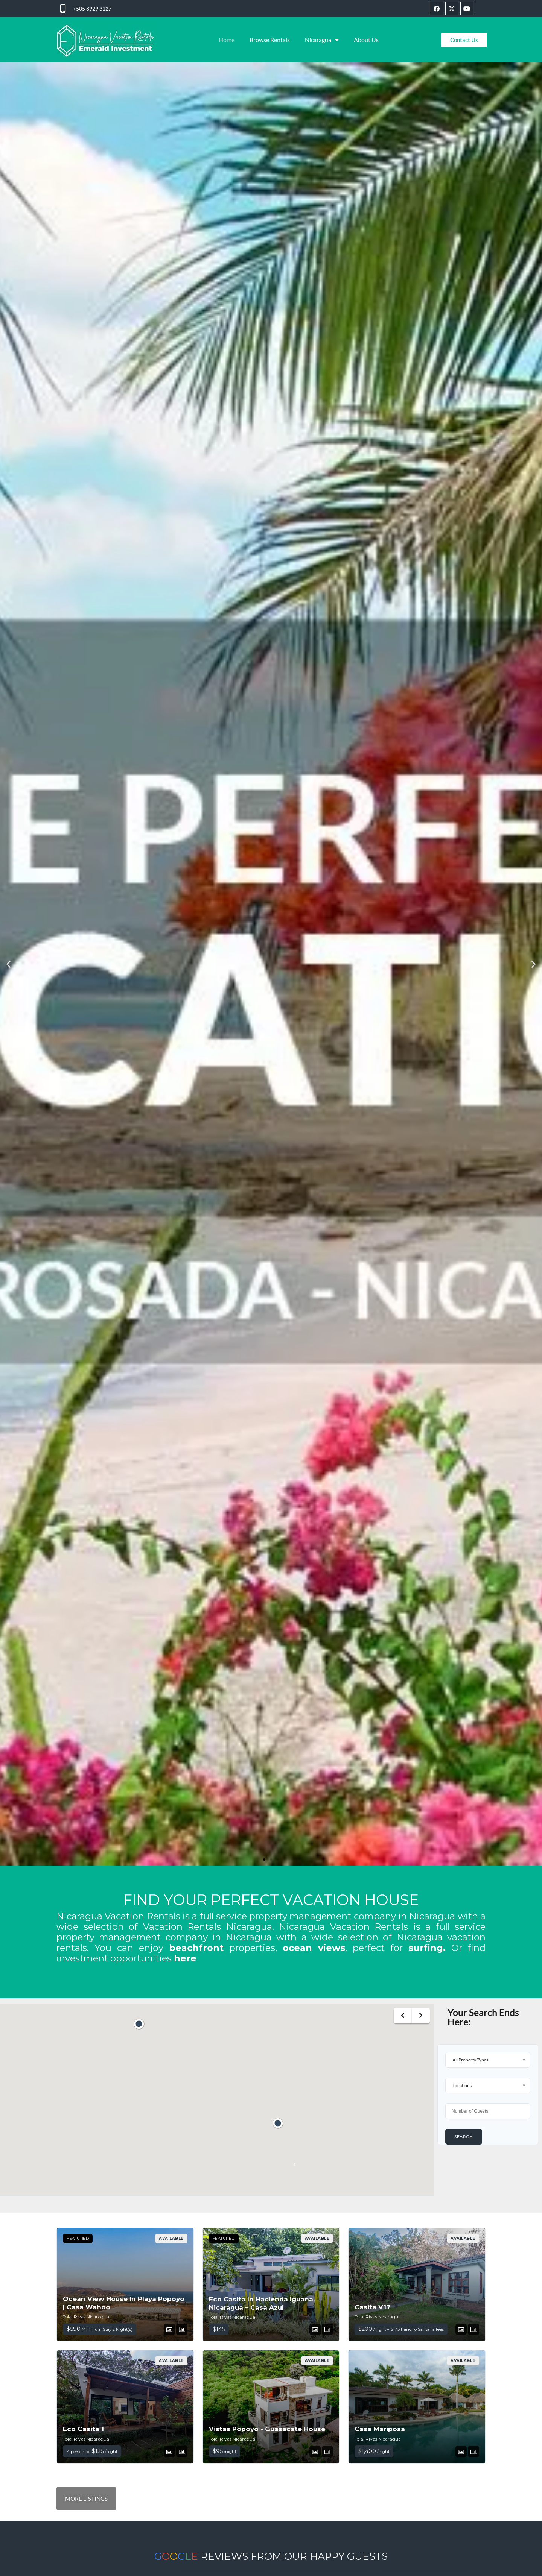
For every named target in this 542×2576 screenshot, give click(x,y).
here (185, 1958)
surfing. (427, 1947)
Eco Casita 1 (83, 2429)
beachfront (196, 1947)
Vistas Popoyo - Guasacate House (267, 2429)
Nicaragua (322, 40)
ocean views (314, 1947)
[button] (8, 964)
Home (226, 39)
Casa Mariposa (380, 2429)
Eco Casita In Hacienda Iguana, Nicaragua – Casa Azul (262, 2303)
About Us (366, 39)
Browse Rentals (270, 39)
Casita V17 (372, 2307)
